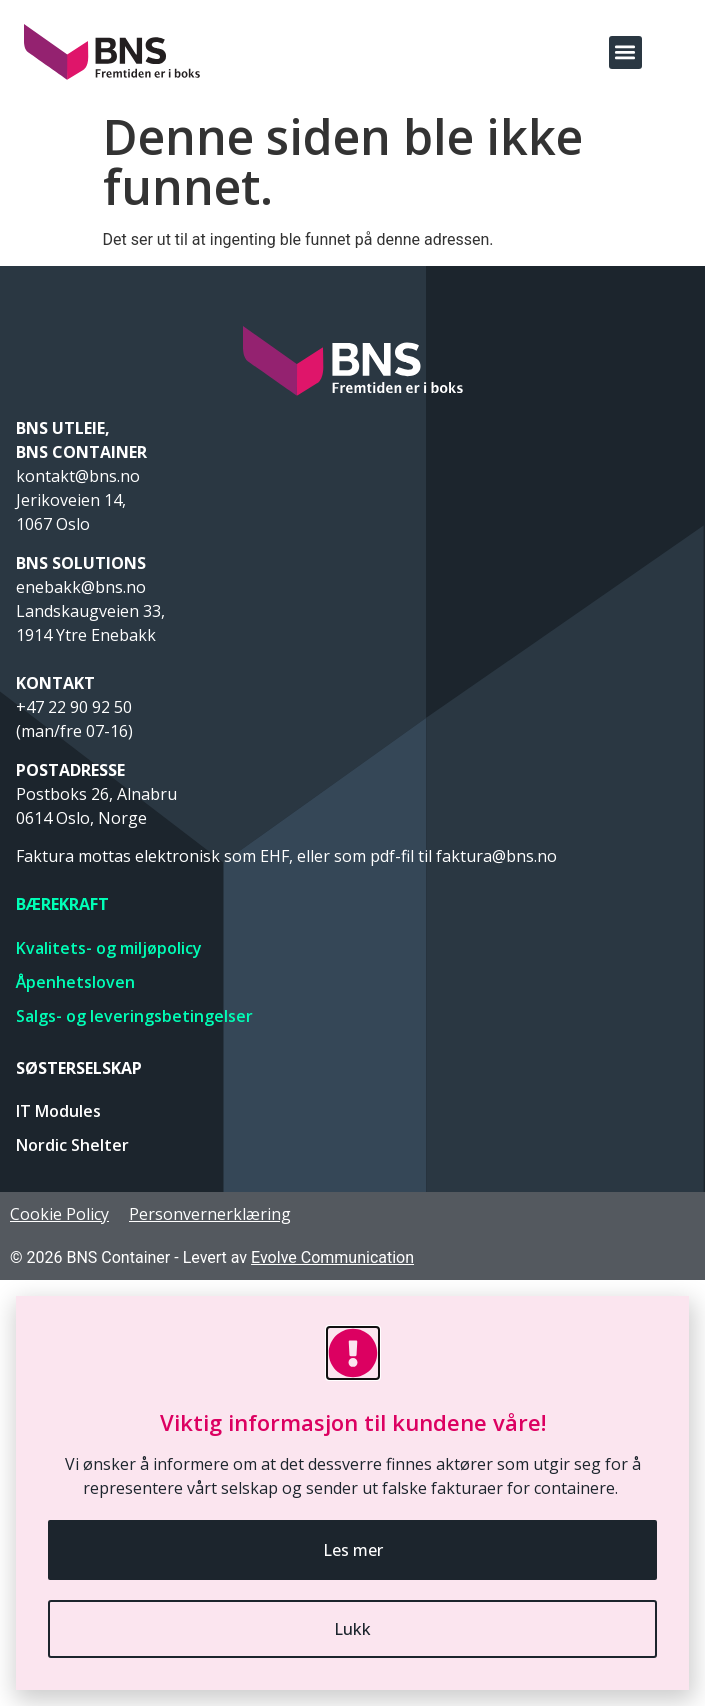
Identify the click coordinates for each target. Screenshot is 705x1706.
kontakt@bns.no (80, 476)
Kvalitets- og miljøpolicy (109, 948)
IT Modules (58, 1111)
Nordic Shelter (72, 1145)
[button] (625, 52)
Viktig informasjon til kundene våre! (353, 1422)
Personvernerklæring (210, 1214)
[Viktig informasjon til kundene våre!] (353, 1353)
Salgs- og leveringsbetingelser (134, 1016)
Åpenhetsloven (75, 982)
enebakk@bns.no (83, 587)
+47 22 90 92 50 (74, 707)
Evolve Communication (332, 1257)
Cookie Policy (59, 1214)
